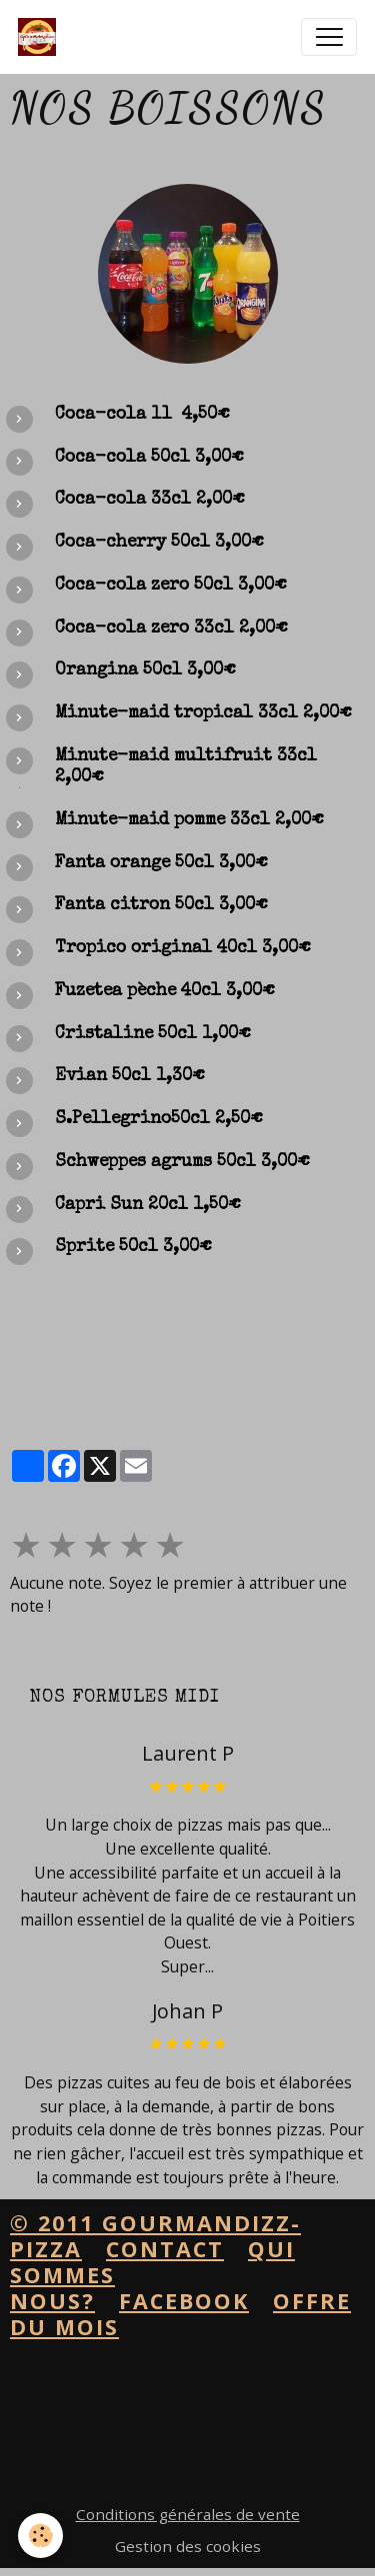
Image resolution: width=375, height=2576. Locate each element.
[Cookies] (40, 2535)
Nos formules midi (124, 1698)
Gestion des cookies (188, 2546)
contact (165, 2248)
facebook (184, 2300)
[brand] (41, 37)
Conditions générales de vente (188, 2514)
